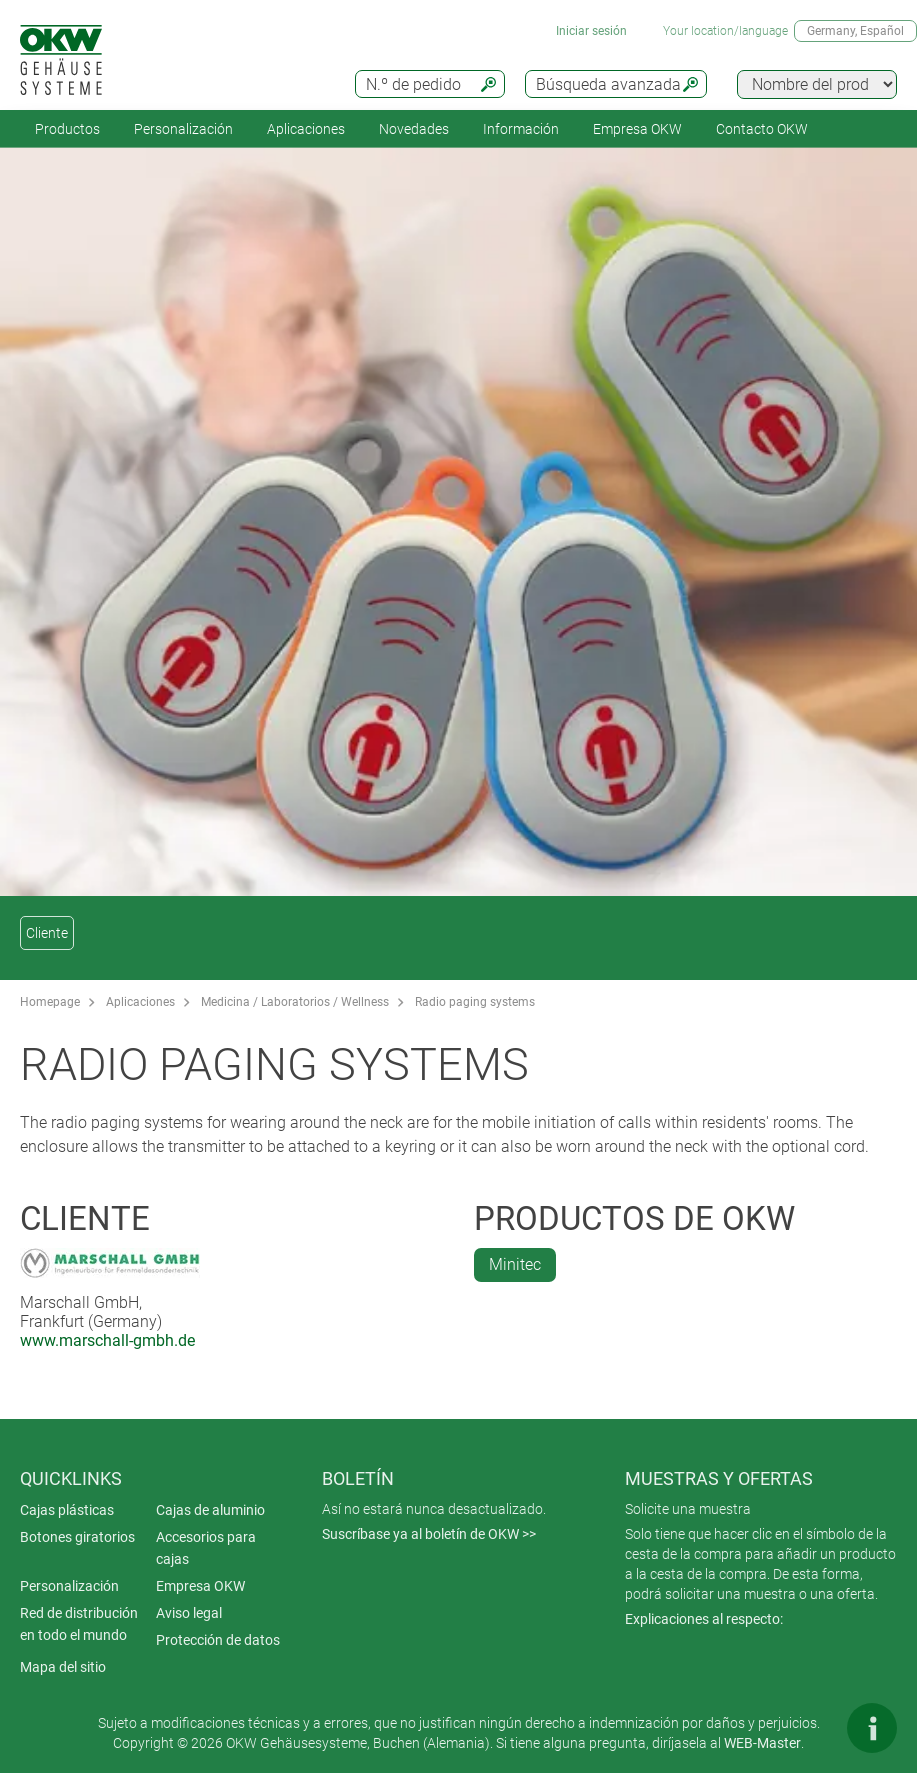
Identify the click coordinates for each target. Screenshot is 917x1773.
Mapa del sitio (63, 1667)
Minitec (515, 1264)
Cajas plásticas (67, 1510)
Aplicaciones (306, 129)
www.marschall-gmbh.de (107, 1340)
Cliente (47, 933)
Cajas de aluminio (210, 1510)
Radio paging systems (475, 1002)
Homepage (50, 1002)
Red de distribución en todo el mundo (79, 1624)
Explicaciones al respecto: (704, 1619)
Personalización (183, 129)
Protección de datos (218, 1640)
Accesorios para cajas (206, 1548)
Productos (67, 129)
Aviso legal (189, 1613)
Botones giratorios (77, 1537)
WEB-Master (762, 1743)
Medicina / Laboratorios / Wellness (295, 1002)
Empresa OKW (637, 129)
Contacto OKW (762, 129)
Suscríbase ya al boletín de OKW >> (429, 1534)
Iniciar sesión (591, 31)
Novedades (414, 129)
